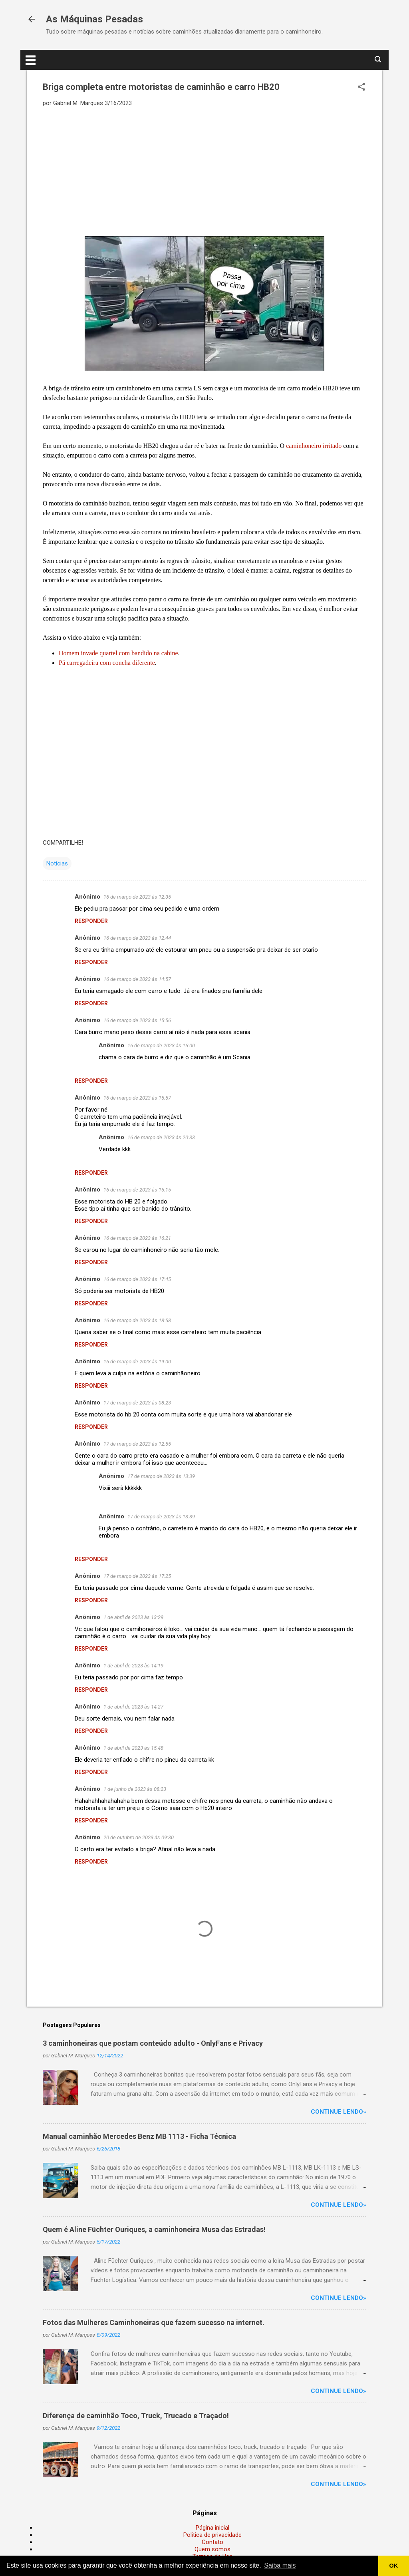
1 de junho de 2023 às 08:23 (134, 1789)
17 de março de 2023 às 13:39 (161, 1476)
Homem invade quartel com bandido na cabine (118, 653)
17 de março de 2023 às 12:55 (137, 1444)
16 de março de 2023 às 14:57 (137, 979)
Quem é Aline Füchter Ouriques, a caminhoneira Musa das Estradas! (154, 2229)
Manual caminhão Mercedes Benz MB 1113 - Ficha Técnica (139, 2136)
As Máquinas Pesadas (94, 19)
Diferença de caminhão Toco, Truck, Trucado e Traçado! (136, 2415)
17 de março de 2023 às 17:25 (137, 1576)
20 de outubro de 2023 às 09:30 (138, 1837)
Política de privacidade (212, 2534)
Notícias (57, 863)
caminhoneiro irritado (313, 445)
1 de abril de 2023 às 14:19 (133, 1666)
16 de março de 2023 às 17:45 (137, 1279)
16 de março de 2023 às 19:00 (137, 1362)
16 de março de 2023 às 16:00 (161, 1045)
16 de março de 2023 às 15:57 (137, 1098)
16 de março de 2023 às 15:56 (137, 1020)
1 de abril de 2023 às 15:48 (133, 1748)
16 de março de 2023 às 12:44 (137, 938)
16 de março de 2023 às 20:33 (161, 1137)
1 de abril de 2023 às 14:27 (133, 1707)
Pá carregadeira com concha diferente (107, 662)
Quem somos (212, 2549)
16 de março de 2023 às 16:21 (137, 1238)
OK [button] (393, 2565)
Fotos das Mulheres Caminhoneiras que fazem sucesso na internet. (153, 2322)
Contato (212, 2542)
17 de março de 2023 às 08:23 (137, 1403)
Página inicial (212, 2527)
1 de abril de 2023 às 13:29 (133, 1617)
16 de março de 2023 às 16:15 (137, 1190)
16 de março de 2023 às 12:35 (137, 897)
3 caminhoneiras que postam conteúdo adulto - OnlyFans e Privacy (153, 2043)
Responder (91, 921)
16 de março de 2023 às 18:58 (137, 1320)
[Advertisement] (204, 171)
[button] (361, 87)
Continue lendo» (338, 2111)
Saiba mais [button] (280, 2565)
